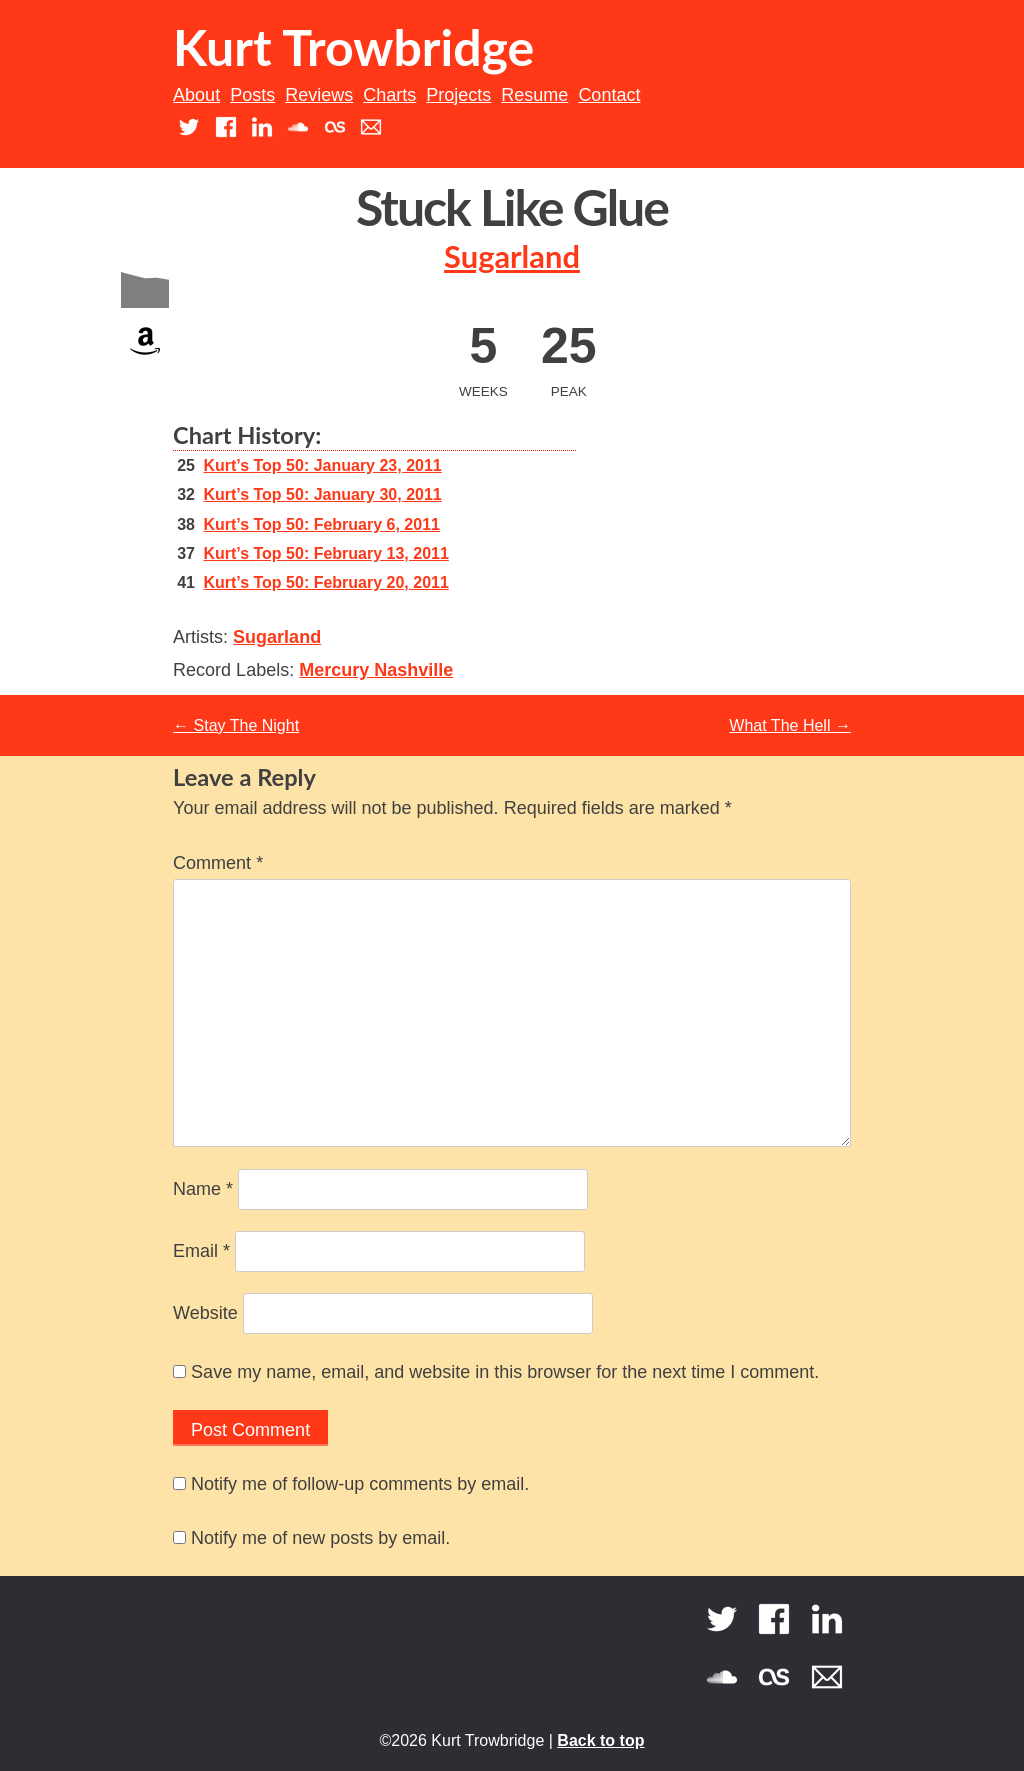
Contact (609, 95)
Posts (252, 95)
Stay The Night (236, 725)
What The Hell (790, 725)
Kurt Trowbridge (353, 47)
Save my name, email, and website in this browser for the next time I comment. (505, 1372)
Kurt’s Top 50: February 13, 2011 (325, 553)
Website (205, 1313)
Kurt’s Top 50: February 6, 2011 (321, 524)
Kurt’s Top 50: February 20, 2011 (325, 582)
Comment (218, 863)
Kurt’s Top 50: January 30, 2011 (322, 494)
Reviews (319, 95)
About (196, 95)
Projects (458, 95)
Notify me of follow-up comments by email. (360, 1484)
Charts (389, 95)
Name (203, 1189)
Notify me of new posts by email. (320, 1538)
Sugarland (512, 256)
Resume (534, 95)
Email (201, 1251)
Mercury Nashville (376, 670)
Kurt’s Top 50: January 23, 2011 (322, 465)
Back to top (600, 1740)
